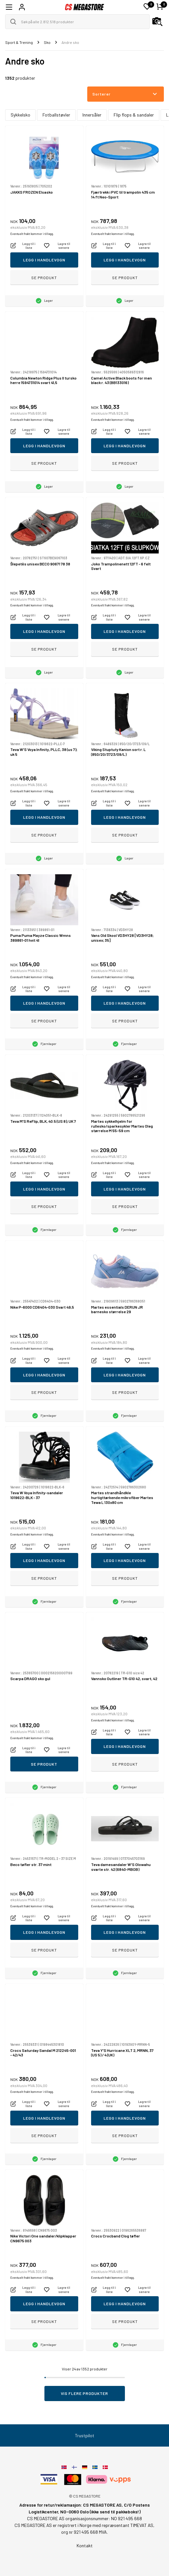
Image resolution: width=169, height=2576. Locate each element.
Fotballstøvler (56, 114)
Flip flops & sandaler (134, 114)
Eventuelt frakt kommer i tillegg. (32, 234)
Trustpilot (84, 2435)
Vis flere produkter (84, 2393)
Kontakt (85, 2545)
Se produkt (44, 277)
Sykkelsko (20, 114)
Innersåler (91, 114)
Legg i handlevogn (44, 260)
